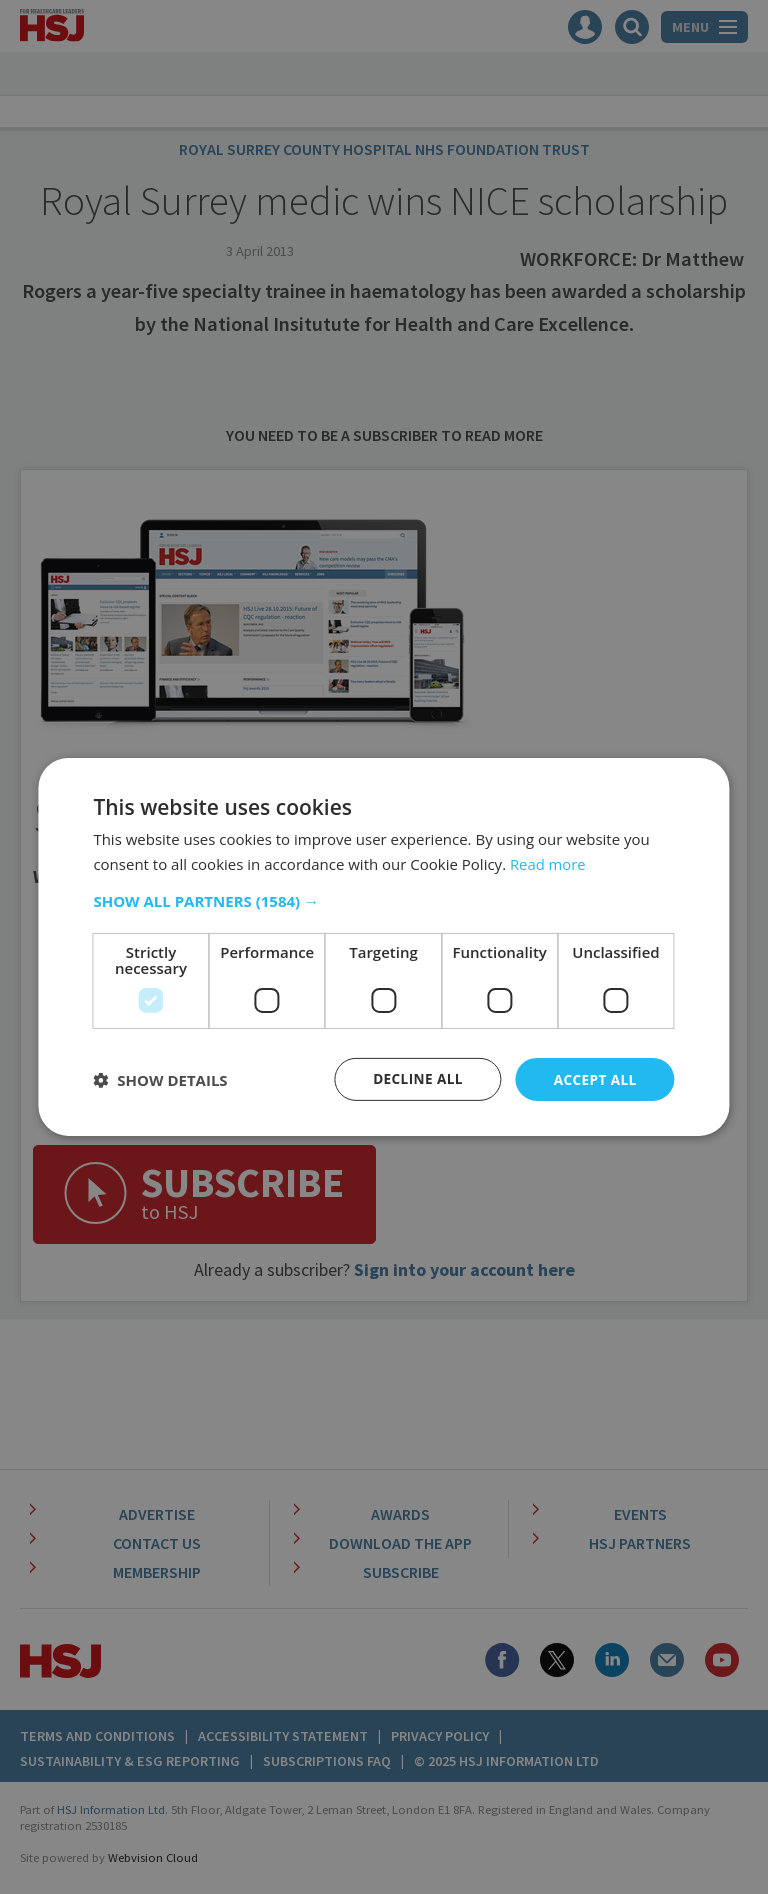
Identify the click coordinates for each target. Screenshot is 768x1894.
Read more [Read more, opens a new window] (548, 863)
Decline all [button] (414, 1078)
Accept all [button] (593, 1078)
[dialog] (384, 947)
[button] (383, 900)
